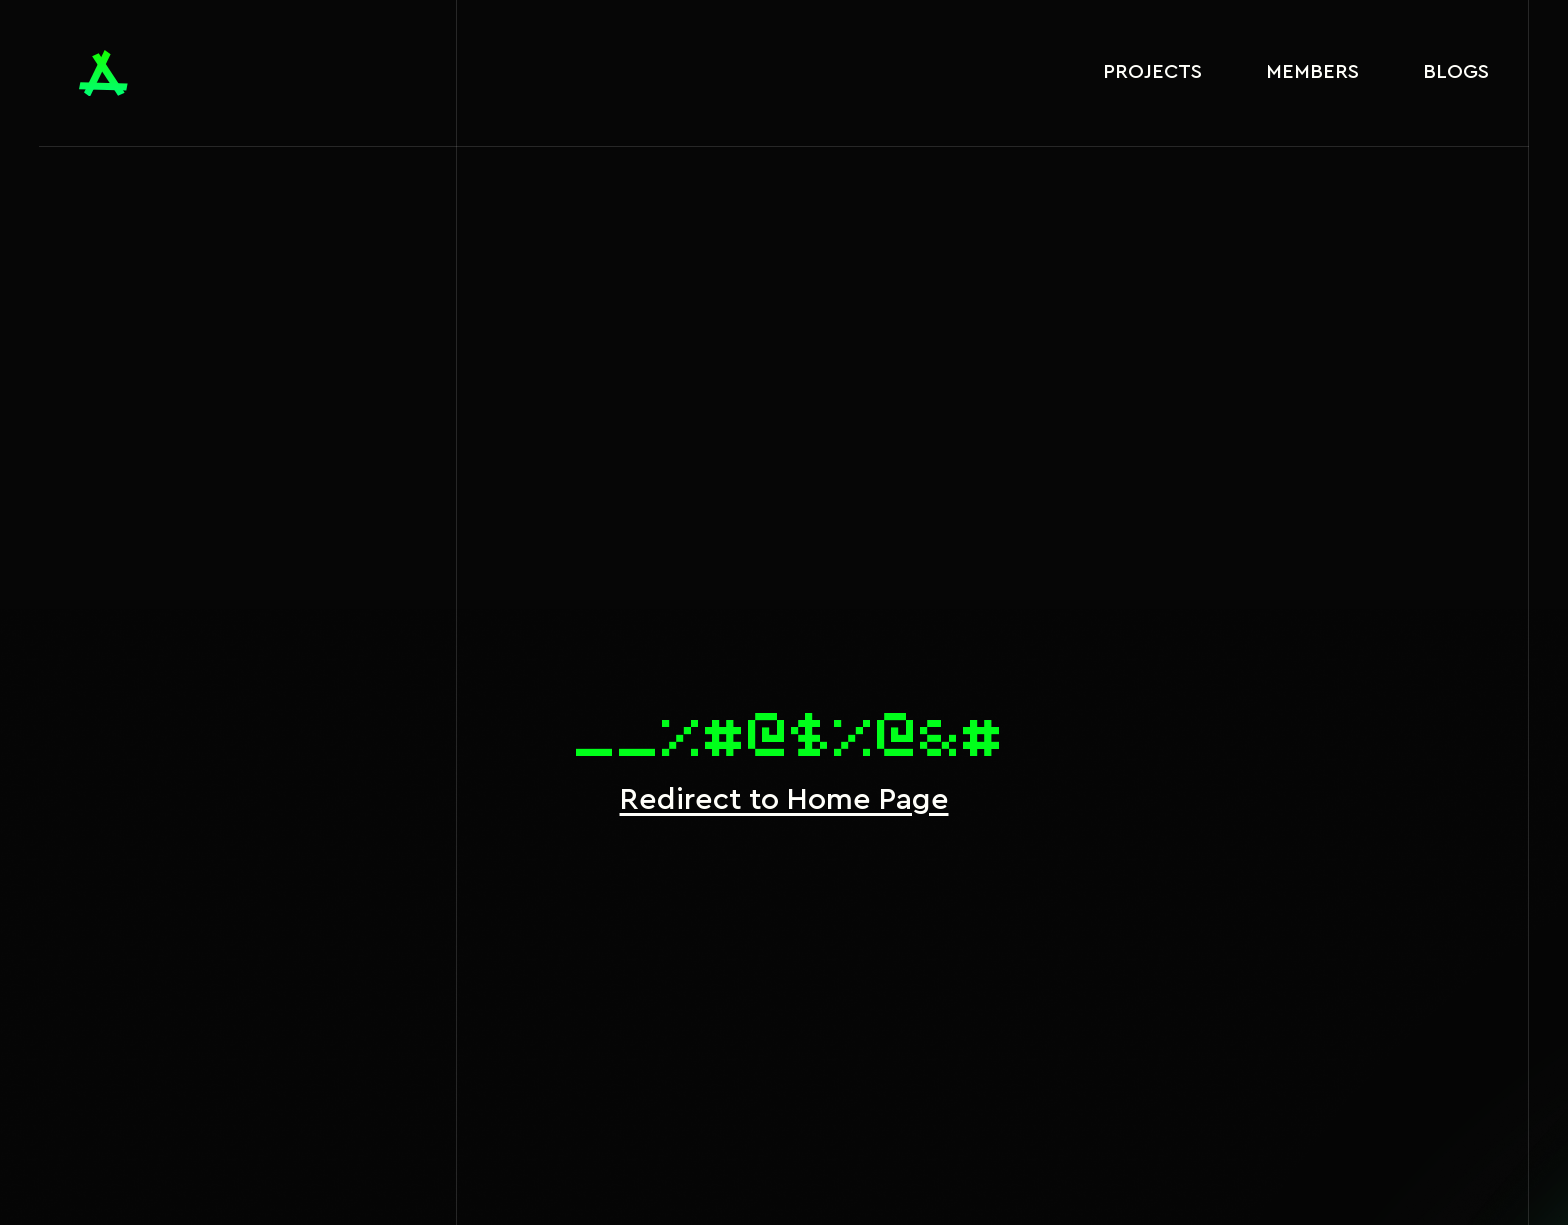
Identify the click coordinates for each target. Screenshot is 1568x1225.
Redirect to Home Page (784, 800)
